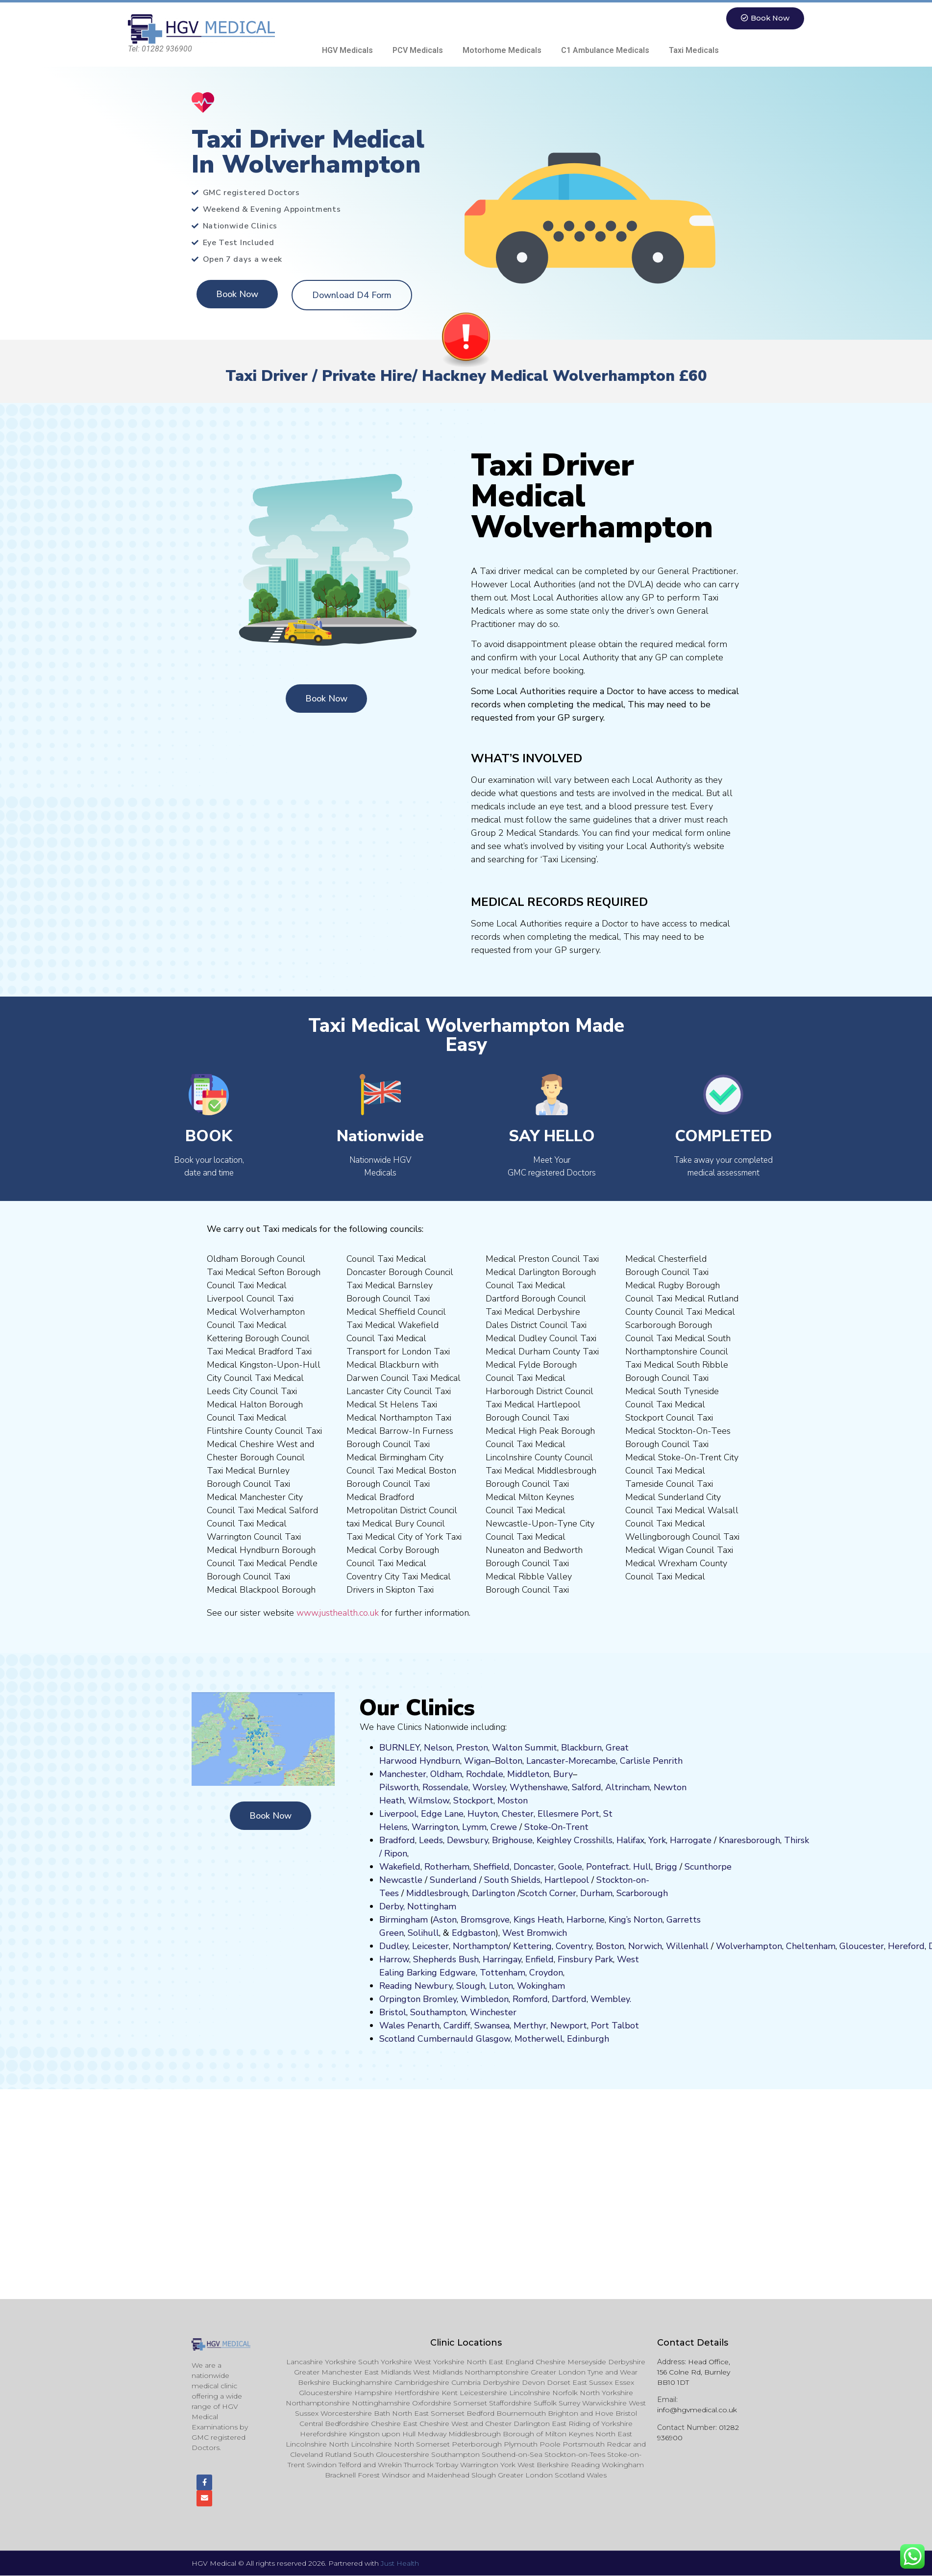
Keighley (554, 1840)
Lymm (474, 1827)
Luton (501, 1986)
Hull (642, 1867)
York (657, 1840)
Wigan (477, 1761)
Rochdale (484, 1774)
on (523, 1800)
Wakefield (399, 1867)
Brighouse (512, 1840)
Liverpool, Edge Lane (421, 1814)
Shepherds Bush (446, 1959)
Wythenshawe (539, 1787)
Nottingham (431, 1906)
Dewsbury (467, 1840)
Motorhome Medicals (502, 50)
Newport (568, 2025)
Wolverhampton (749, 1946)
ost (511, 1800)
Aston (445, 1920)
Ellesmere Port (568, 1814)
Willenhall (687, 1946)
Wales (392, 2025)
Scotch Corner (548, 1893)
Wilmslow (428, 1800)
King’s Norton (635, 1920)
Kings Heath (538, 1920)
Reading (395, 1986)
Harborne (585, 1920)
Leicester (430, 1946)
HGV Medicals (347, 50)
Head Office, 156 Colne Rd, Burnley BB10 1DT (693, 2372)
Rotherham (446, 1867)
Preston (472, 1747)
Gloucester (861, 1946)
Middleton (528, 1774)
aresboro (746, 1840)
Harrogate (690, 1840)
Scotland (397, 2039)
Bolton (508, 1761)
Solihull (423, 1933)
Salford (586, 1787)
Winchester (493, 2012)
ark (607, 1959)
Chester (518, 1814)
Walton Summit (524, 1747)
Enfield (539, 1959)
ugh (772, 1840)
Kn (724, 1840)
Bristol (392, 2012)
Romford (530, 1999)
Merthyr (530, 2025)
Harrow (394, 1959)
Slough (469, 1986)
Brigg (666, 1867)
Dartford (569, 1999)
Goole (570, 1867)
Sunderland (453, 1880)
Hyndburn (439, 1761)
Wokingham (541, 1986)
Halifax (630, 1840)
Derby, (392, 1906)
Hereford (906, 1946)
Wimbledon (485, 1999)
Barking (422, 1972)
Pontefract (607, 1867)
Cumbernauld (445, 2039)
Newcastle (400, 1880)
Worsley (489, 1787)
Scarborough (642, 1893)
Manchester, (403, 1774)
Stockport (473, 1800)
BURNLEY (399, 1747)
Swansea (492, 2025)
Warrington (435, 1827)
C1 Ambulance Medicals (605, 50)
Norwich (645, 1946)
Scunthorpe (708, 1867)
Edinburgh (588, 2039)
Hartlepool (566, 1880)
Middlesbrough (437, 1893)
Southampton (438, 2012)
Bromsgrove (485, 1920)
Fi (561, 1959)
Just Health (400, 2563)
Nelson (438, 1747)
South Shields (512, 1880)
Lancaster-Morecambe (571, 1761)
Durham (596, 1893)
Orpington (399, 1999)
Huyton (482, 1814)
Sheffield (491, 1867)
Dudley (393, 1946)
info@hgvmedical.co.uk (697, 2409)
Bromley (440, 1999)
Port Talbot (615, 2025)
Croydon (546, 1972)
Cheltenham (810, 1946)
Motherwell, (539, 2039)
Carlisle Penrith (651, 1761)
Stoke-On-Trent (556, 1827)
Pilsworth (398, 1787)
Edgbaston (472, 1933)
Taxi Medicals (694, 50)
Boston (610, 1946)
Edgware (458, 1972)
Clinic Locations (466, 2342)
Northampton (480, 1946)
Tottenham (502, 1972)
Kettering (531, 1946)
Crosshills (593, 1840)
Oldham (446, 1774)
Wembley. (610, 1999)
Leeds (431, 1840)
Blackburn (581, 1747)
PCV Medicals (417, 50)
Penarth (423, 2025)
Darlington (493, 1893)
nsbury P (582, 1959)
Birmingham (403, 1920)
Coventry (574, 1946)
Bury (563, 1774)
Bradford (397, 1840)
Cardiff (456, 2025)
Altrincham (627, 1787)
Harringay (502, 1959)
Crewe (504, 1827)
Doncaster (534, 1867)
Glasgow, (494, 2039)
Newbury (433, 1986)
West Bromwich (534, 1933)
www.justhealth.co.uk (337, 1613)
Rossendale (445, 1787)
